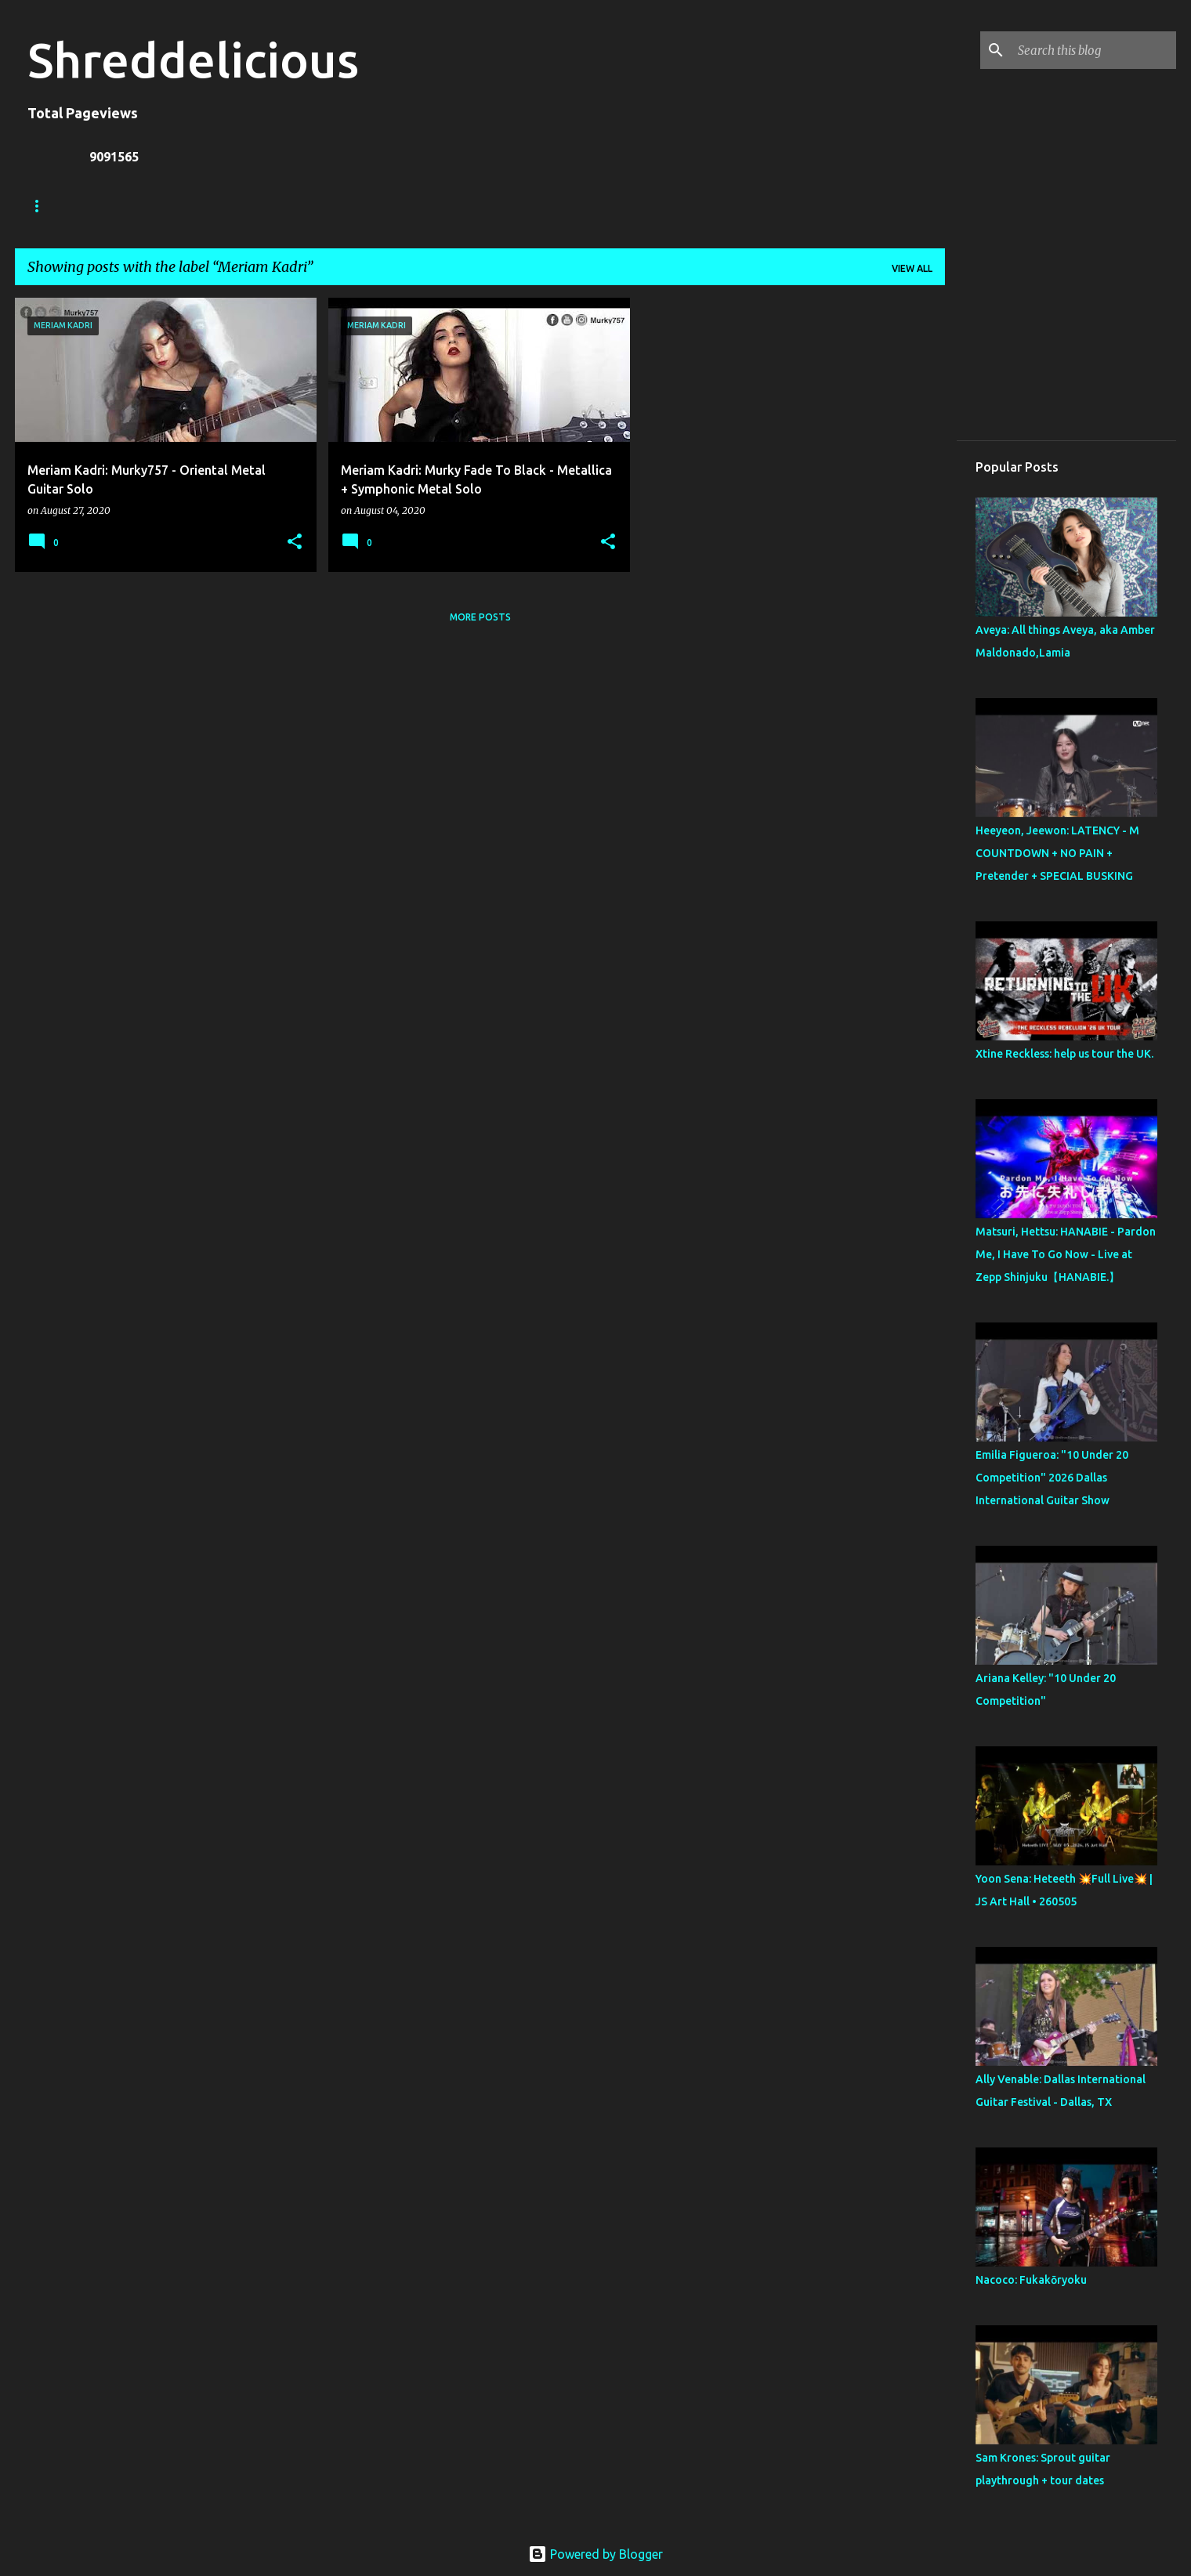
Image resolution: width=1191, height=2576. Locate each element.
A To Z (329, 206)
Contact (405, 206)
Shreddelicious (193, 59)
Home (42, 206)
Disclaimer (492, 206)
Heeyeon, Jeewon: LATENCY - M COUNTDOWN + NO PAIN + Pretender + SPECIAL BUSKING (1057, 853)
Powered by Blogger (595, 2554)
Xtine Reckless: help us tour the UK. (1064, 1053)
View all (912, 268)
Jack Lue (255, 206)
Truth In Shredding (144, 206)
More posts (480, 617)
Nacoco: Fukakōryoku (1031, 2280)
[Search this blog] (1094, 50)
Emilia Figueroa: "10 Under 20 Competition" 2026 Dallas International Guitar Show (1052, 1478)
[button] (294, 542)
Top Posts (584, 206)
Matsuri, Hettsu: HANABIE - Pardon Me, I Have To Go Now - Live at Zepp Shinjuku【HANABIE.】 (1066, 1254)
